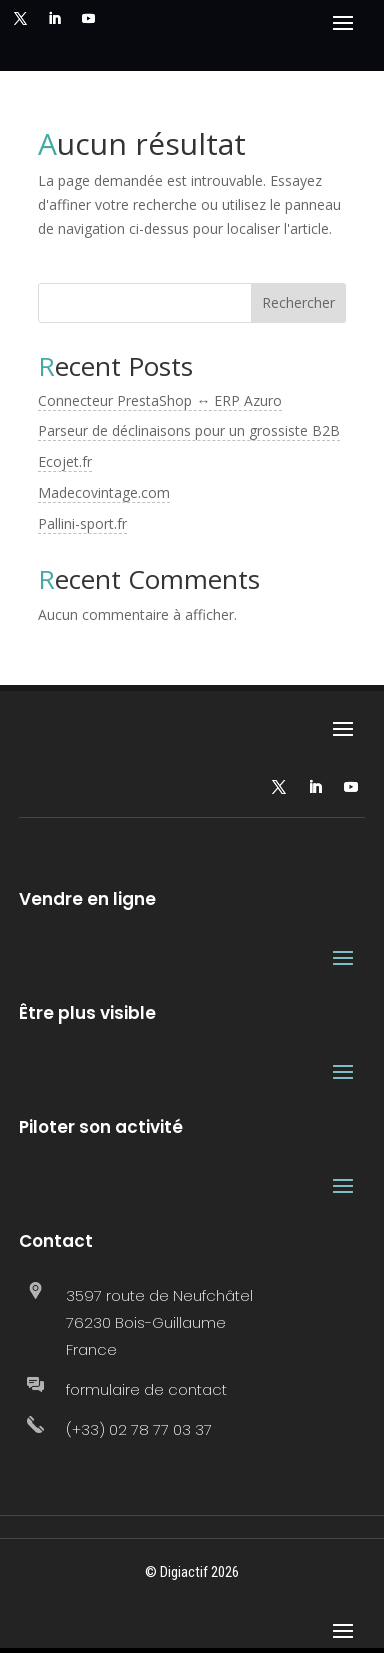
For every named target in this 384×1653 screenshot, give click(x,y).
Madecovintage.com (104, 492)
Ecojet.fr (65, 461)
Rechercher (298, 302)
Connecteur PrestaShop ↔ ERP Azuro (160, 400)
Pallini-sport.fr (82, 523)
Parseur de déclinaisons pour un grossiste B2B (189, 430)
